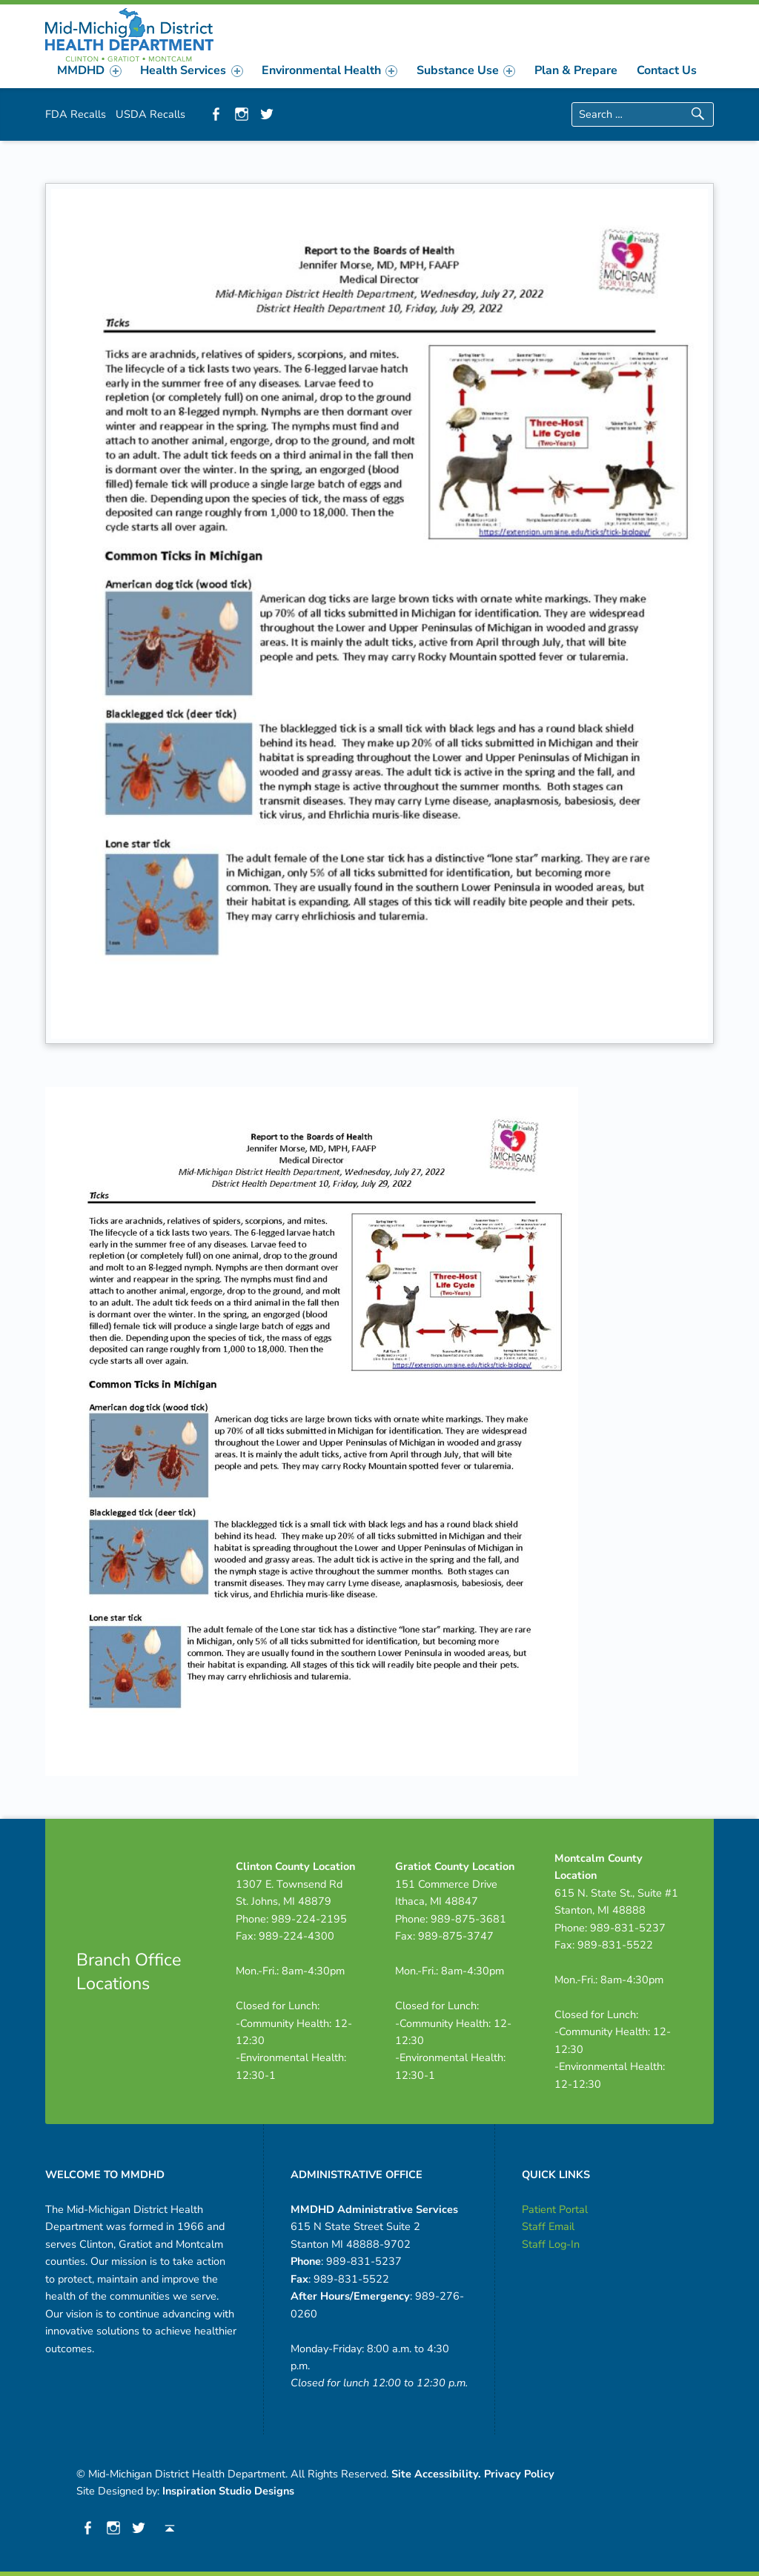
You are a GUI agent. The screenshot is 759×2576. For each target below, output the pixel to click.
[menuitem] (89, 70)
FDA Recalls (75, 114)
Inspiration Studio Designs (228, 2490)
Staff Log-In (551, 2244)
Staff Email (548, 2226)
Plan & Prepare (575, 70)
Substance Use (466, 70)
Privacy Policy (519, 2473)
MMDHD (89, 70)
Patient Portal (555, 2209)
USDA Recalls (150, 114)
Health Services (191, 70)
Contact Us (667, 70)
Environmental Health (329, 70)
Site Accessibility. (436, 2473)
